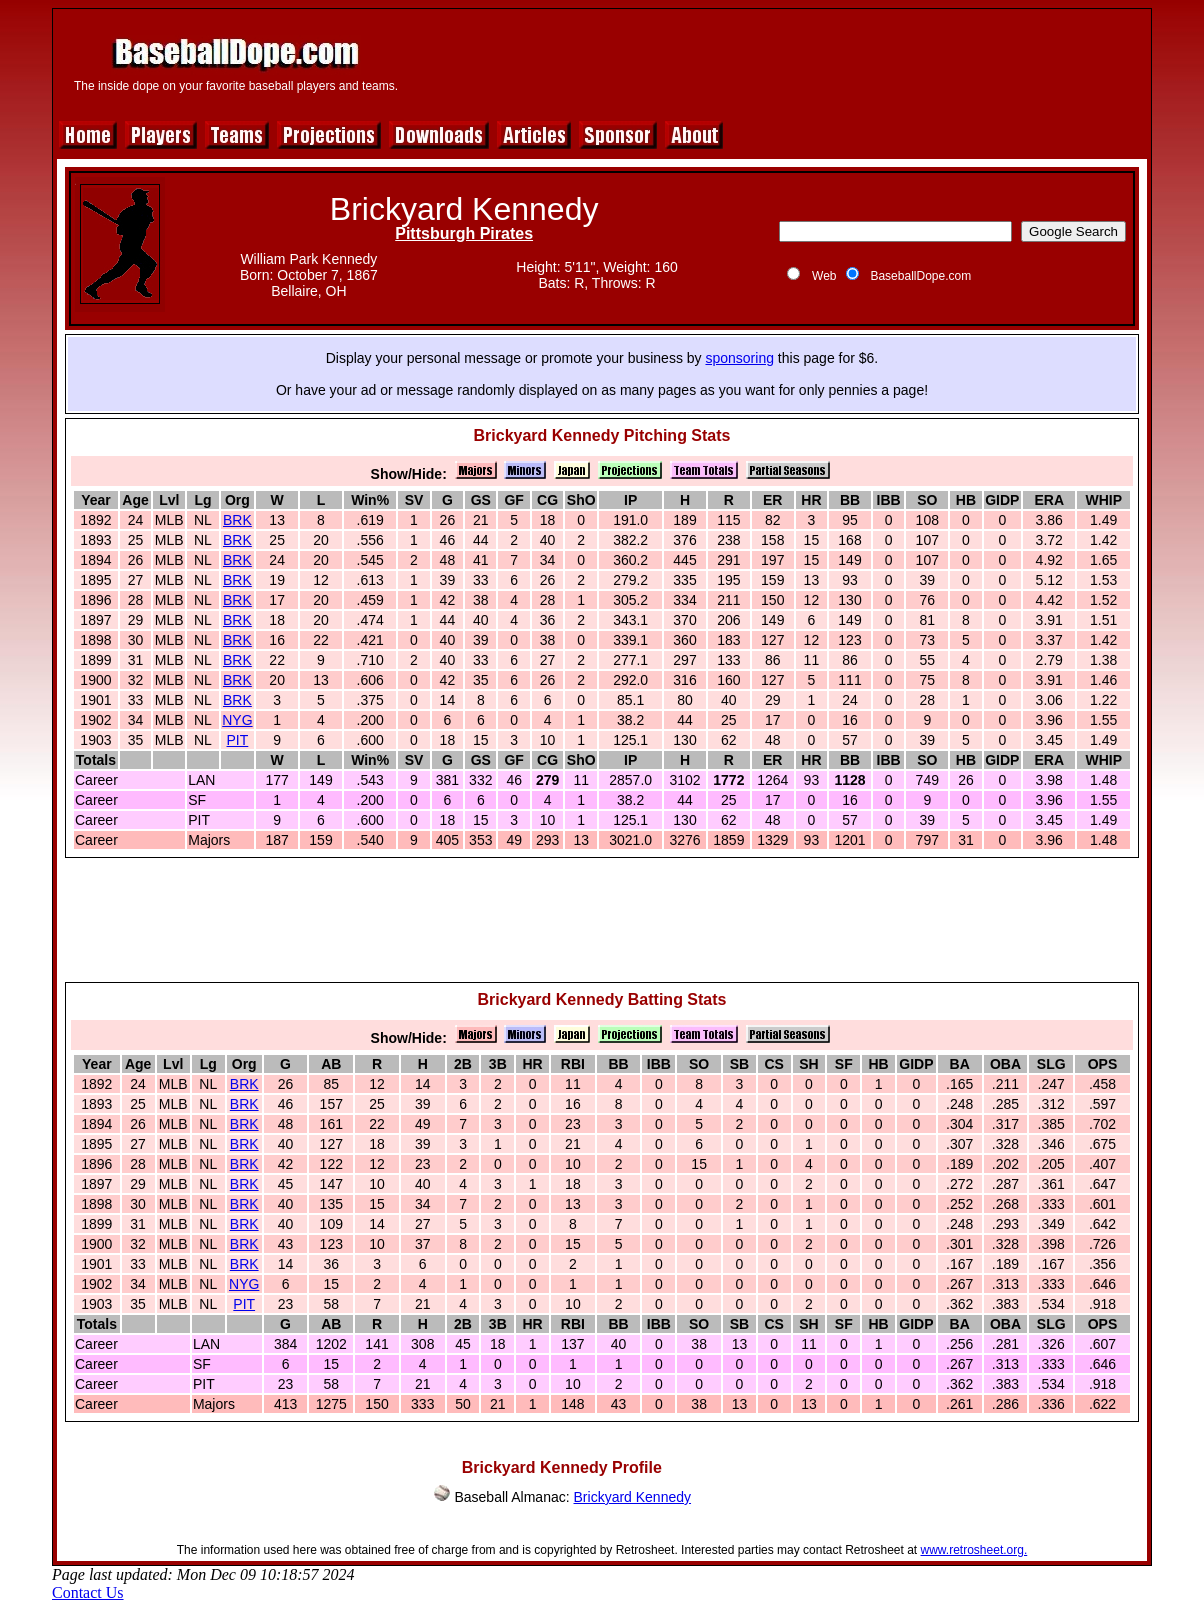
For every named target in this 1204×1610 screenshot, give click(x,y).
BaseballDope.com (920, 276)
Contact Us (88, 1592)
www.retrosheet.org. (974, 1550)
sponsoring (739, 358)
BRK (237, 520)
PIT (238, 740)
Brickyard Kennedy (633, 1497)
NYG (237, 720)
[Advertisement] (779, 62)
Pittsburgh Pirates (464, 233)
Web (824, 276)
